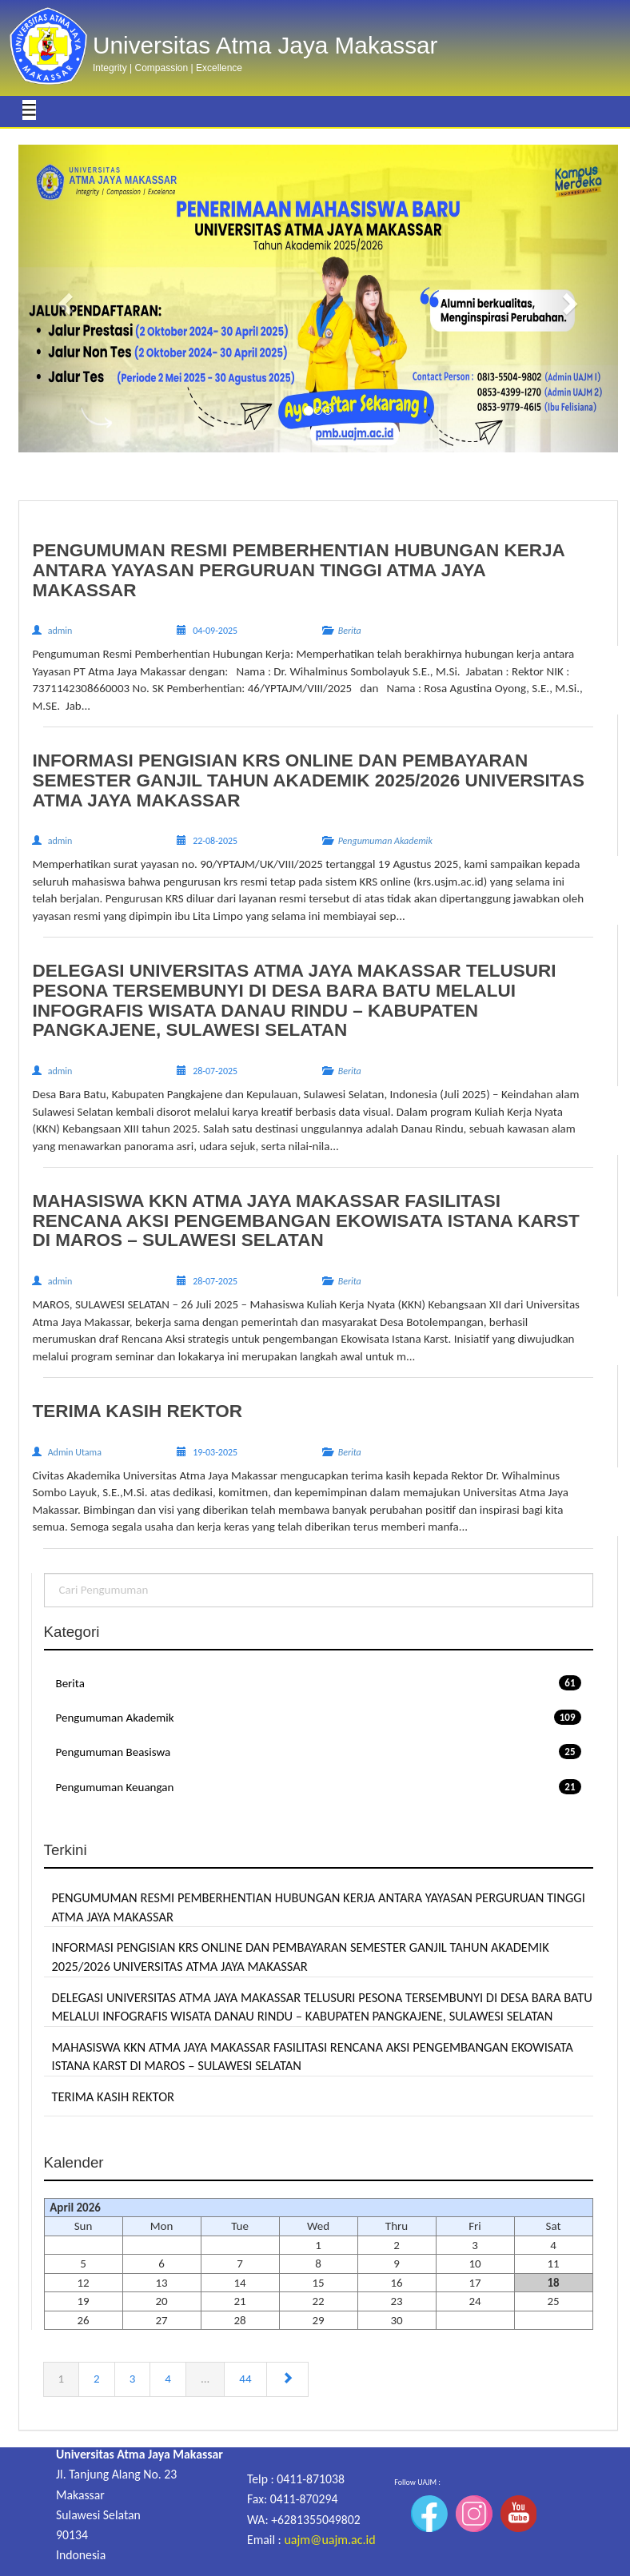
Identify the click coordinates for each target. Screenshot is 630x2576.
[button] (63, 298)
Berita (318, 1682)
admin (60, 630)
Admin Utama (75, 1452)
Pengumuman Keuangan (318, 1786)
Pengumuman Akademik (318, 1717)
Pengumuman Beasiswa (318, 1751)
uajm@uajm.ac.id (329, 2539)
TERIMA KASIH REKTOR (113, 2096)
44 (245, 2378)
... (205, 2378)
